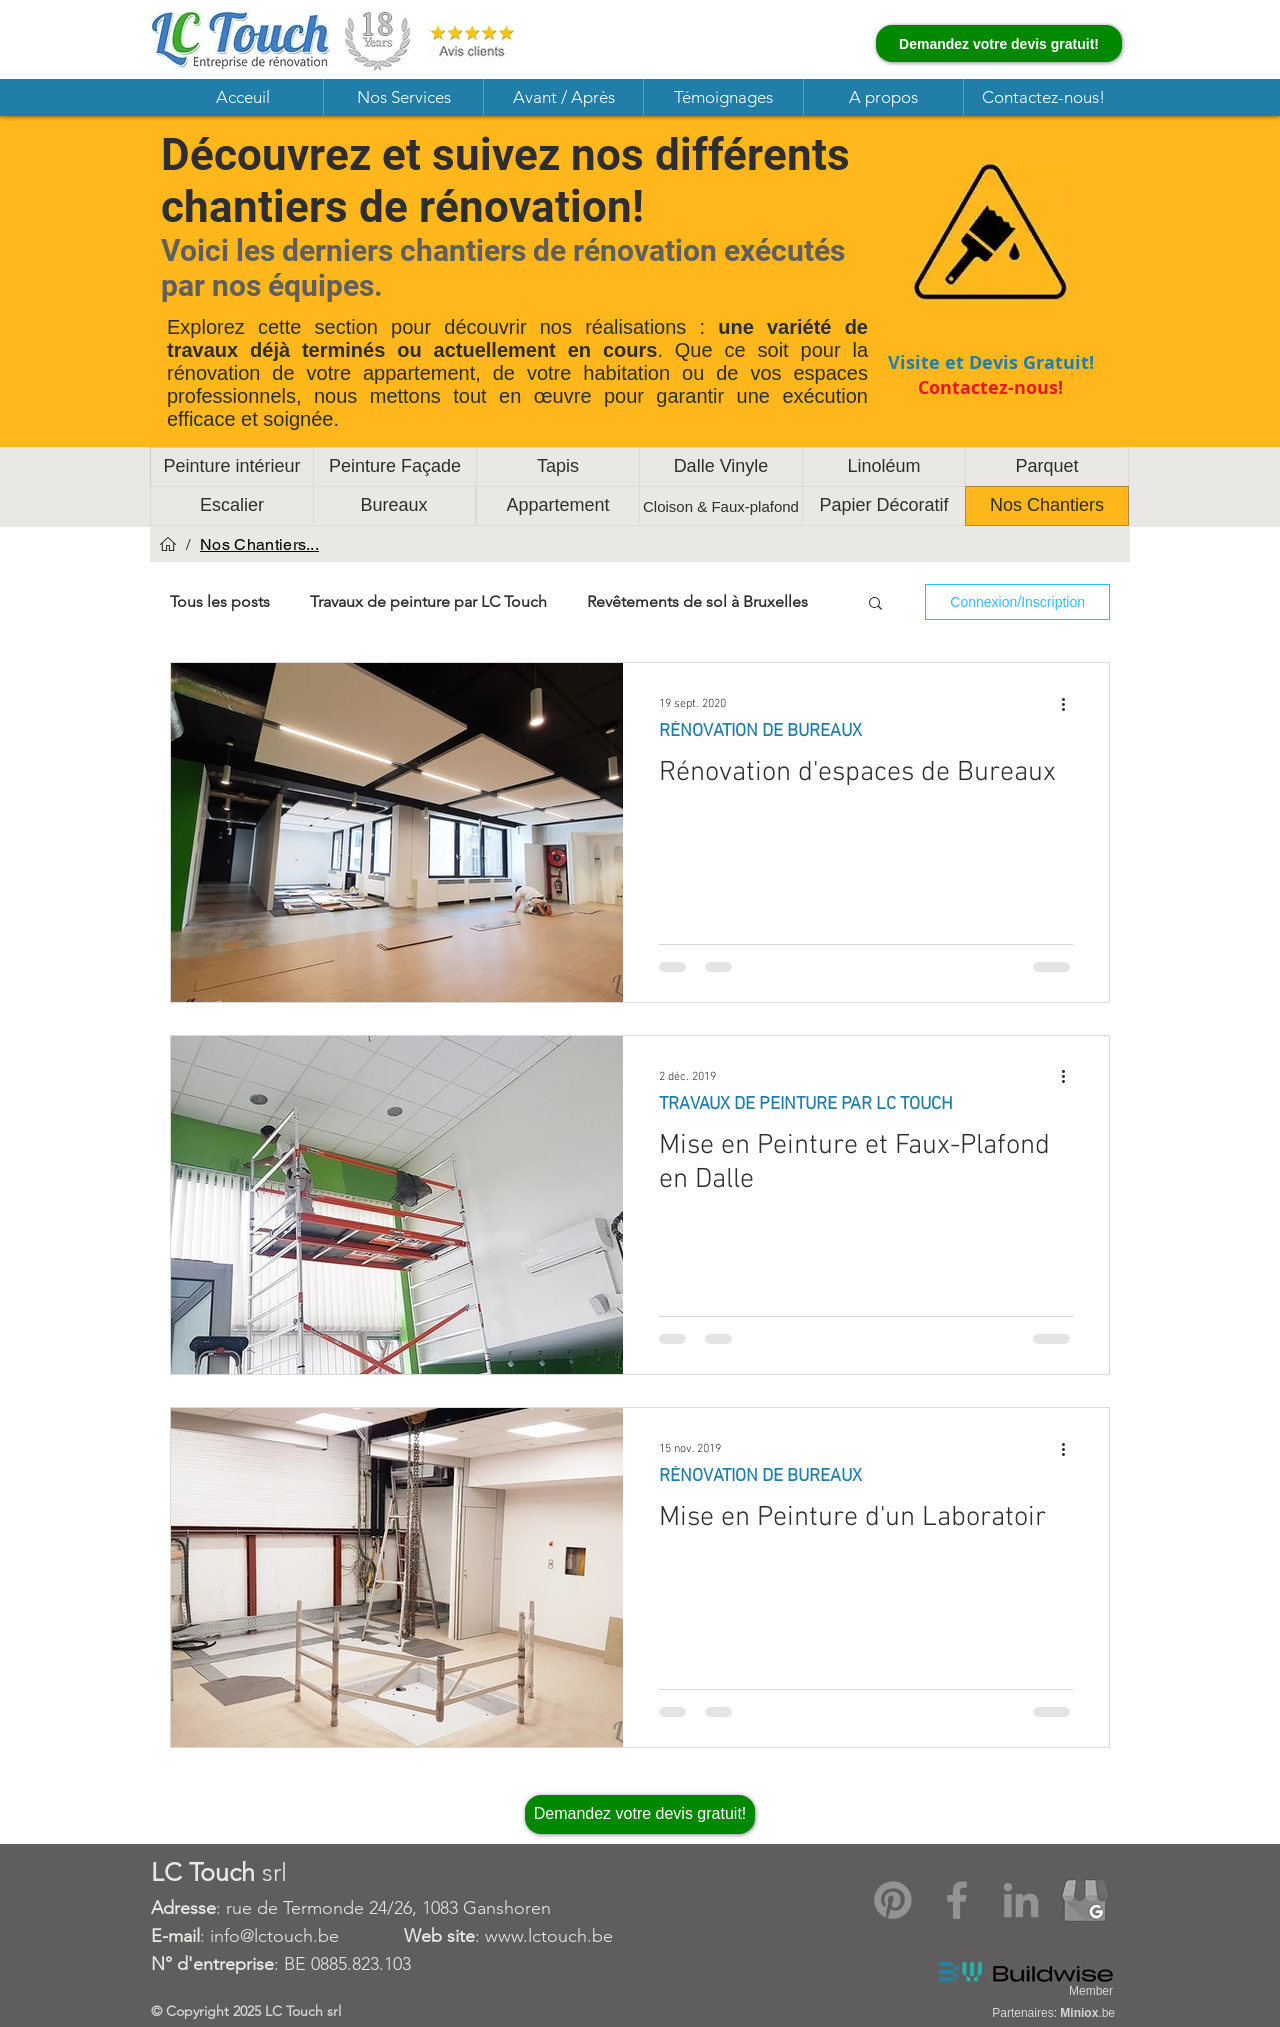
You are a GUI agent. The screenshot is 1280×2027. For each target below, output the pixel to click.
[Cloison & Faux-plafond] (721, 506)
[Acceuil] (168, 544)
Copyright (199, 2011)
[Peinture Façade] (395, 467)
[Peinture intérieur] (232, 467)
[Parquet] (1047, 467)
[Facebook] (957, 1900)
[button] (403, 97)
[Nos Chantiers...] (259, 544)
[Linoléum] (884, 467)
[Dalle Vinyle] (721, 467)
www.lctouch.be (549, 1936)
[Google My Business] (1085, 1900)
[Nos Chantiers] (1047, 506)
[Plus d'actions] (1070, 704)
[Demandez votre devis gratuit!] (999, 43)
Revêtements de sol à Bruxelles (697, 601)
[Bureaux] (394, 506)
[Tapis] (558, 467)
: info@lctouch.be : (318, 1936)
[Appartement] (558, 506)
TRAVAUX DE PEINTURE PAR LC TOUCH (806, 1104)
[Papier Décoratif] (884, 506)
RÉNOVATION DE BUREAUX (760, 731)
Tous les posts (220, 601)
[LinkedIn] (1021, 1900)
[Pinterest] (893, 1900)
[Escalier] (232, 506)
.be (1087, 2013)
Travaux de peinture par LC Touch (428, 601)
